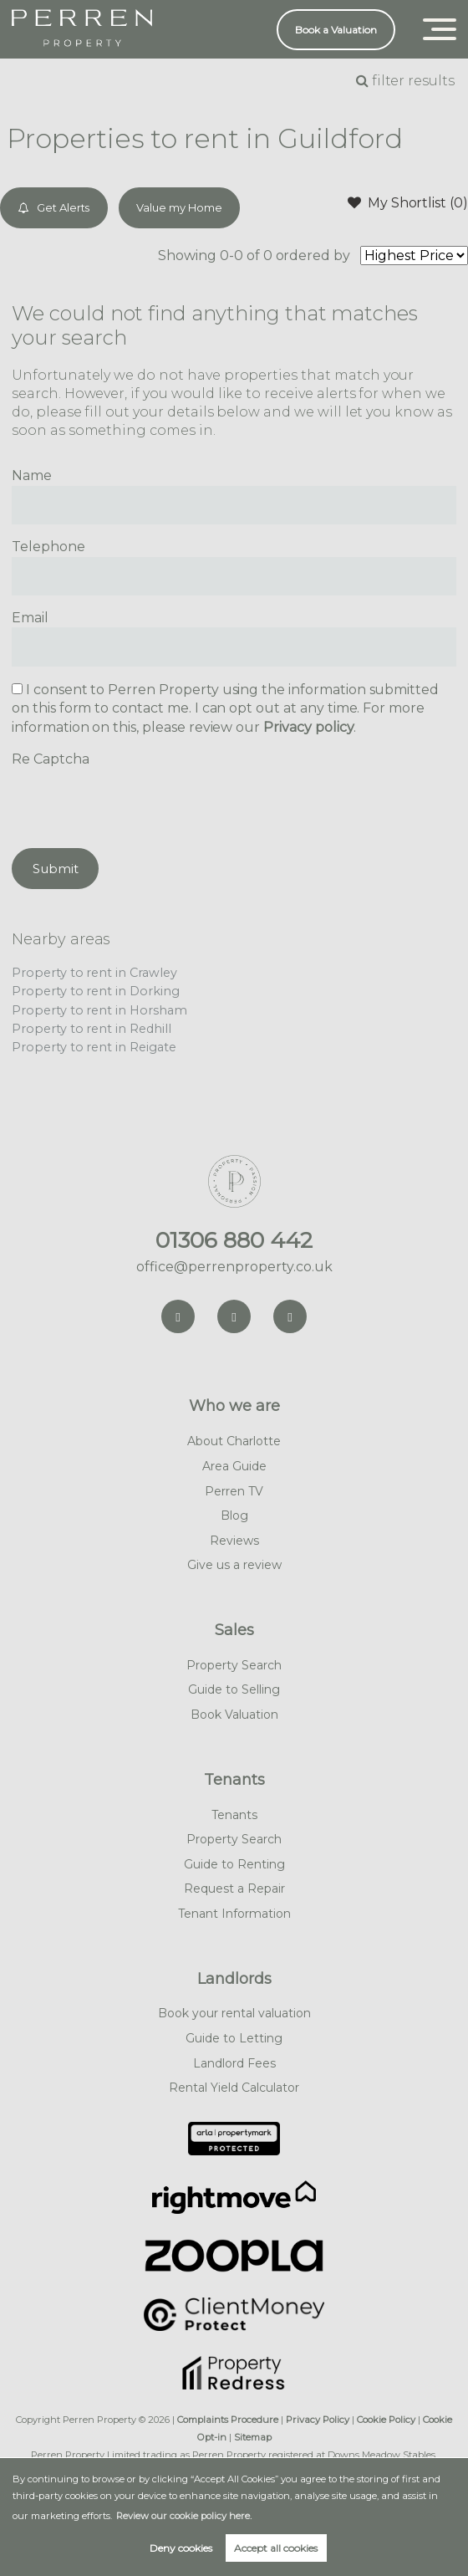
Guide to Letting (234, 2038)
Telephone (48, 547)
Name (32, 475)
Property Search (234, 1665)
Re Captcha (50, 759)
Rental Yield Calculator (234, 2087)
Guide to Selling (234, 1689)
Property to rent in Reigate (94, 1047)
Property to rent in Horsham (99, 1010)
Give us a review (234, 1564)
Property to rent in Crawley (94, 972)
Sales (234, 1630)
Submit (56, 869)
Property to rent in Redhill (91, 1028)
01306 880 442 (234, 1240)
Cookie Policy (386, 2419)
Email (30, 618)
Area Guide (234, 1466)
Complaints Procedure (227, 2419)
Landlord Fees (234, 2063)
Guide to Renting (234, 1864)
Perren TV (234, 1491)
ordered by (313, 255)
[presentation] (139, 802)
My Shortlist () (408, 202)
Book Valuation (234, 1714)
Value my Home (178, 207)
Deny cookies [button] (181, 2548)
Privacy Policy (317, 2419)
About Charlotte (234, 1441)
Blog (234, 1515)
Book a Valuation (336, 29)
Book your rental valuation (234, 2013)
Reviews (234, 1540)
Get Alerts (54, 208)
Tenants (234, 1780)
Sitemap (253, 2437)
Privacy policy (308, 727)
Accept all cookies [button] (276, 2548)
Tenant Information (234, 1913)
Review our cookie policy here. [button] (184, 2516)
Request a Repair (234, 1888)
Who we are (234, 1406)
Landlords (234, 1979)
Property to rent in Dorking (96, 991)
